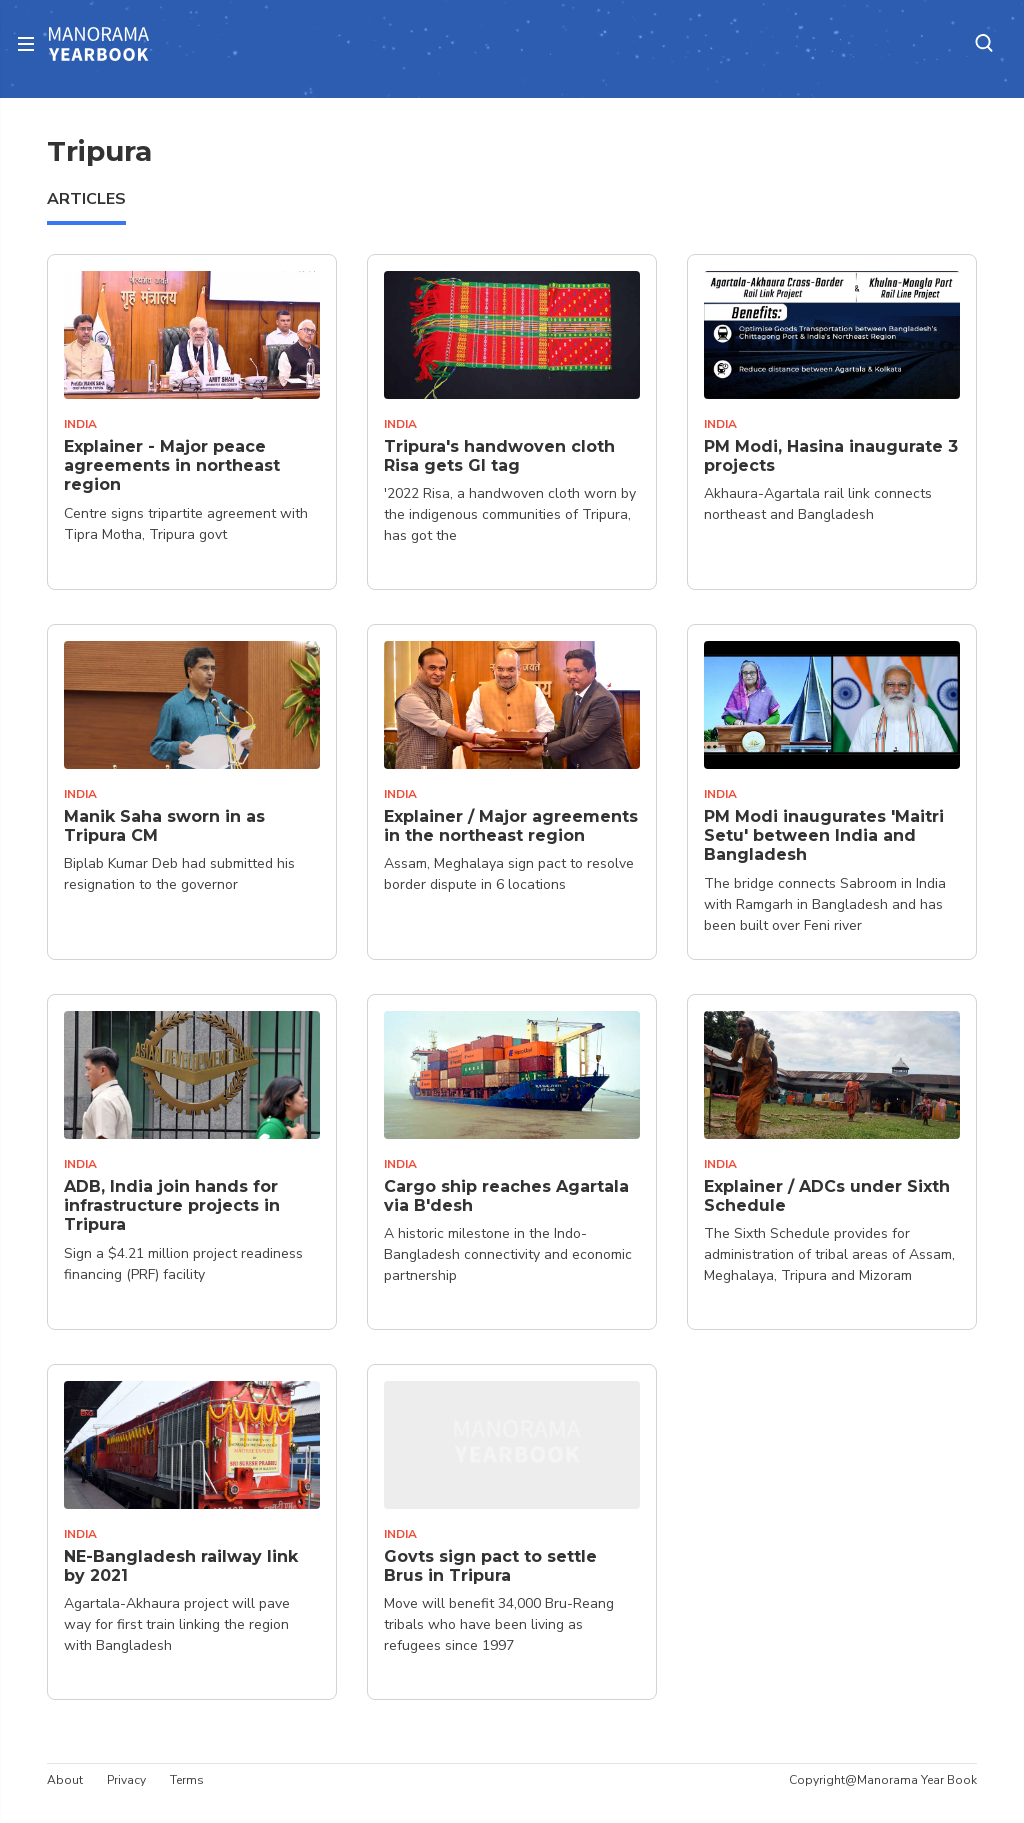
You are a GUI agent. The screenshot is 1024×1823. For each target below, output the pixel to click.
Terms (187, 1780)
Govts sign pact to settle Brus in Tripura (490, 1566)
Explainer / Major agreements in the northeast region (511, 826)
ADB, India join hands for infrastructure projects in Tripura (172, 1205)
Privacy (126, 1780)
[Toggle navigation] (32, 43)
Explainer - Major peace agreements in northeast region (172, 465)
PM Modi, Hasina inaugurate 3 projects (831, 456)
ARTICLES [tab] (86, 199)
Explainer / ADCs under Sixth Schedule (827, 1196)
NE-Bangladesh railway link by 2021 (181, 1566)
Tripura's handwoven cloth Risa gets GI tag (499, 456)
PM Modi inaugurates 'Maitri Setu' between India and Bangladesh (824, 835)
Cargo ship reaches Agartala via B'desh (506, 1196)
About (65, 1780)
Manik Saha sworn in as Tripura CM (164, 826)
